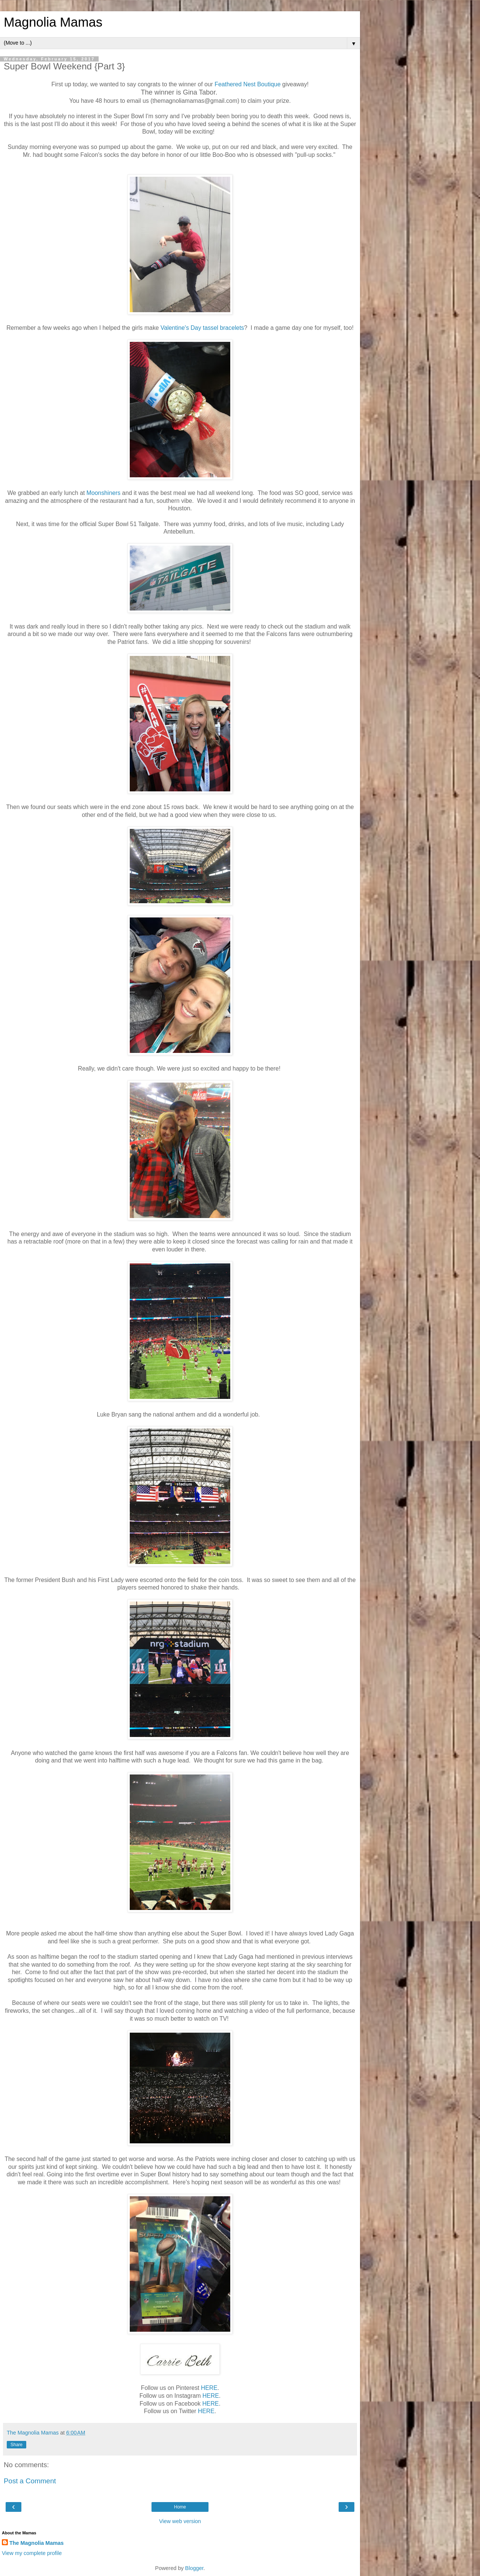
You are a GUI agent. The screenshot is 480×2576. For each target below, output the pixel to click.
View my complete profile (32, 2553)
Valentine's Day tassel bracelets (202, 328)
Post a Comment (30, 2481)
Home (180, 2507)
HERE (209, 2388)
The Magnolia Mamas (36, 2543)
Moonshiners (104, 493)
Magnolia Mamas (53, 22)
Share (16, 2444)
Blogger (194, 2568)
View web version (180, 2521)
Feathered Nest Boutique (247, 84)
